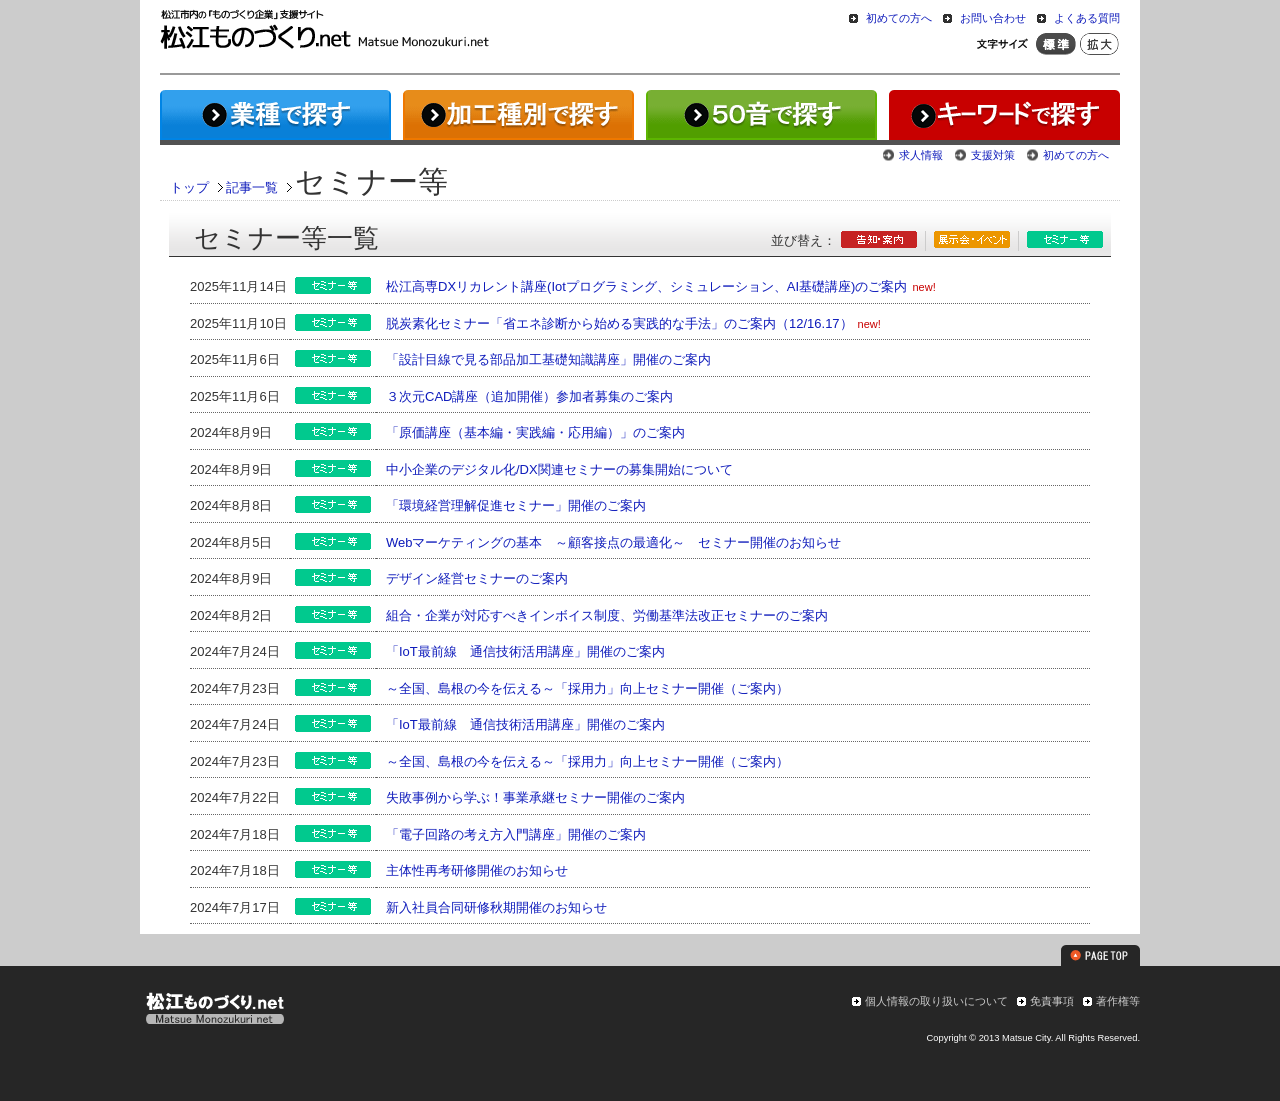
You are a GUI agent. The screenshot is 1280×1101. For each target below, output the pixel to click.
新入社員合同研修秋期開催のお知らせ (496, 907)
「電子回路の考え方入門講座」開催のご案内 (516, 834)
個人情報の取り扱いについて (936, 1001)
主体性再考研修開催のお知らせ (477, 870)
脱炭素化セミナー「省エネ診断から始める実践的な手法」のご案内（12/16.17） (619, 323)
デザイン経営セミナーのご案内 (477, 578)
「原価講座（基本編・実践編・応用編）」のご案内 (535, 432)
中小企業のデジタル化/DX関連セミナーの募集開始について (559, 469)
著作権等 (1118, 1001)
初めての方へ (899, 18)
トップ (189, 187)
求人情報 (921, 155)
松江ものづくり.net (214, 1011)
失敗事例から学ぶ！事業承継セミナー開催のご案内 (535, 797)
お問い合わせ (993, 18)
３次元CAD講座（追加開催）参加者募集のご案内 (529, 396)
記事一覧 (252, 187)
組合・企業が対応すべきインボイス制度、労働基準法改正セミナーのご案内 (607, 615)
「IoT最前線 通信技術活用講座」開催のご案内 (525, 651)
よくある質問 (1087, 18)
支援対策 (993, 155)
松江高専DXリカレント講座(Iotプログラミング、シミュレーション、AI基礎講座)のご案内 (646, 286)
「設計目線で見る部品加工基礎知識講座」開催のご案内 (548, 359)
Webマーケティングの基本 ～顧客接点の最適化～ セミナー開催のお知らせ (614, 542)
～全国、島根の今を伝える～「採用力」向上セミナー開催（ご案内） (587, 688)
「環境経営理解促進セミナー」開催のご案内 (516, 505)
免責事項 (1052, 1001)
